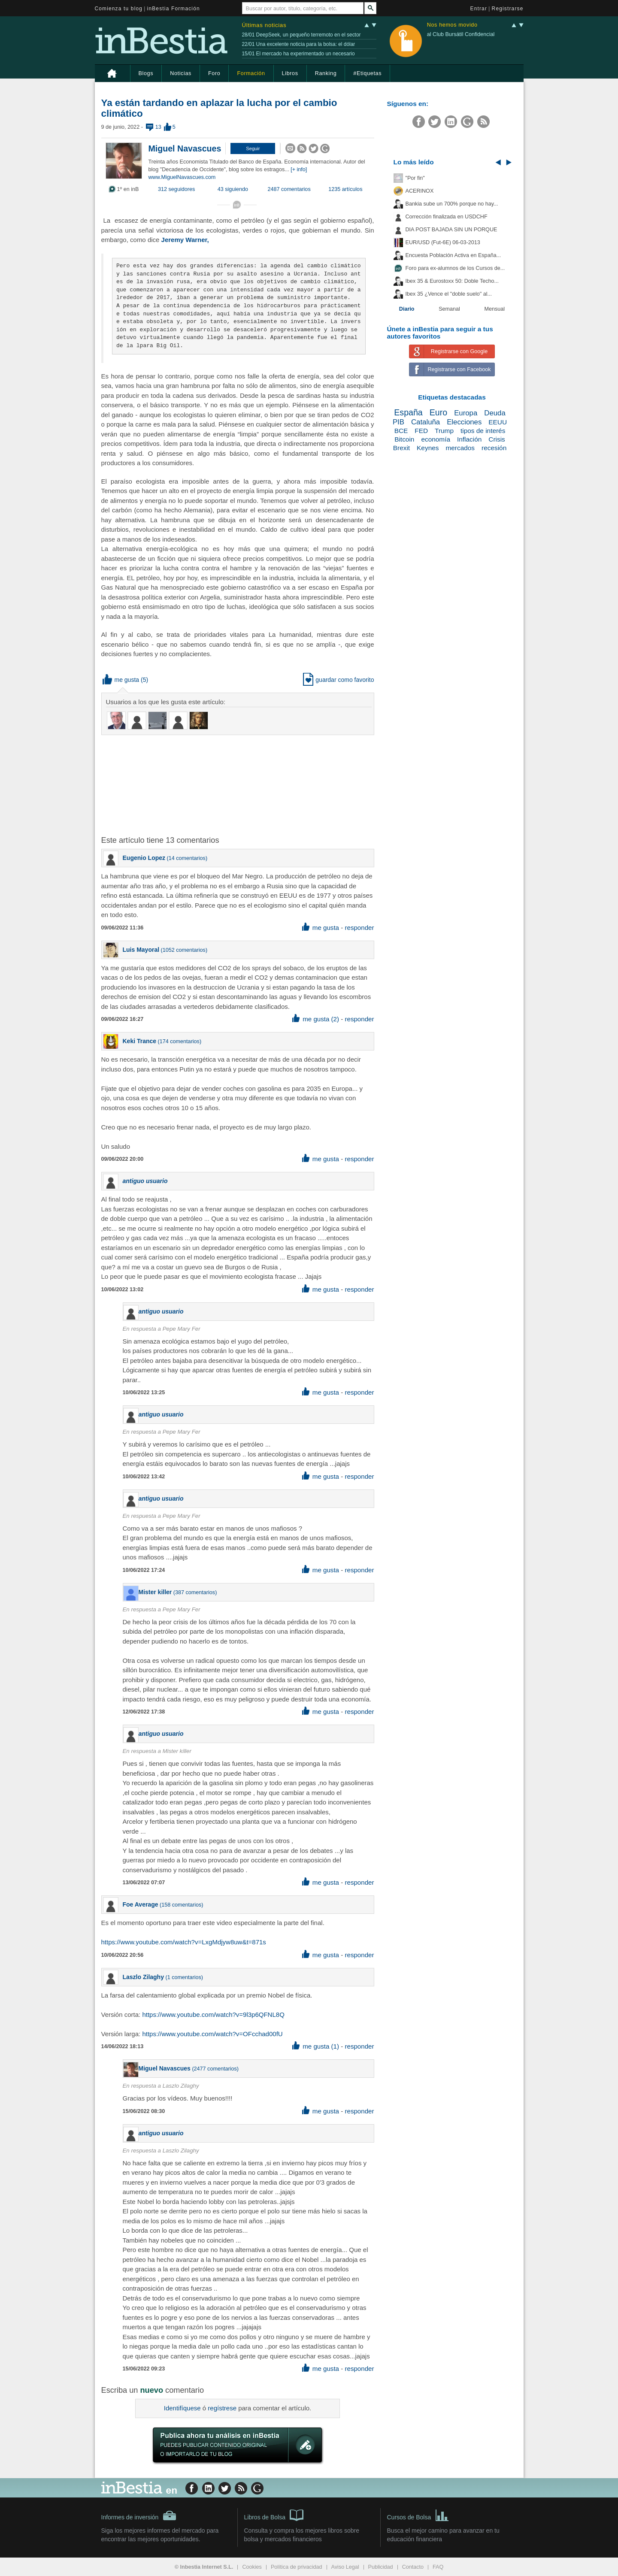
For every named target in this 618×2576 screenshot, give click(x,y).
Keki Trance (140, 1041)
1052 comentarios (184, 950)
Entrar (479, 9)
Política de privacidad (296, 2567)
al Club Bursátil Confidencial (461, 34)
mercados (460, 447)
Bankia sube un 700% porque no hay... (452, 204)
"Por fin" (415, 178)
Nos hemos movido (452, 25)
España (408, 412)
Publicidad (380, 2567)
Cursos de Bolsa (418, 2514)
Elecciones (464, 422)
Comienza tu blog (119, 9)
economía (435, 439)
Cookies (252, 2567)
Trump (444, 430)
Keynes (428, 447)
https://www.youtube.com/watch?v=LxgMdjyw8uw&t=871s (183, 1942)
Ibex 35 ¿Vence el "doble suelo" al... (449, 294)
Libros (290, 73)
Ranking (326, 73)
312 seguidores (176, 189)
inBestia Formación (173, 9)
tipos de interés (482, 430)
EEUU (497, 422)
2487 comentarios (289, 189)
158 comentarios (181, 1905)
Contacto (413, 2567)
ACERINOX (420, 191)
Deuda (494, 413)
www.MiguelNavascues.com (182, 177)
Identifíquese (182, 2408)
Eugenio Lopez (144, 857)
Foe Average (140, 1904)
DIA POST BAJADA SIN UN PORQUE (451, 230)
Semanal (449, 309)
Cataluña (425, 422)
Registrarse (508, 9)
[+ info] (299, 169)
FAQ (438, 2567)
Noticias (180, 73)
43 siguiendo (233, 189)
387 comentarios (195, 1592)
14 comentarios (187, 858)
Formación (251, 73)
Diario (407, 309)
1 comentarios (184, 1977)
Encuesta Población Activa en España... (453, 255)
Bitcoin (404, 439)
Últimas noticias (264, 25)
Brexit (401, 447)
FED (421, 430)
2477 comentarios (215, 2069)
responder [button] (359, 927)
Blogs (146, 73)
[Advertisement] (238, 784)
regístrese (222, 2408)
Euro (438, 412)
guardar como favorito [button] (338, 679)
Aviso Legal (345, 2567)
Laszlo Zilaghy (143, 1977)
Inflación (469, 439)
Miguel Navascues (184, 148)
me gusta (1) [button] (315, 2046)
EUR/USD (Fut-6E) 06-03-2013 (443, 242)
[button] (253, 148)
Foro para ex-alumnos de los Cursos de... (455, 268)
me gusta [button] (121, 679)
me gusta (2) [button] (315, 1019)
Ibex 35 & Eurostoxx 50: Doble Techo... (452, 281)
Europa (465, 413)
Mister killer (155, 1592)
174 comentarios (180, 1041)
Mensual (495, 309)
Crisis (496, 439)
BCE (401, 430)
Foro (214, 73)
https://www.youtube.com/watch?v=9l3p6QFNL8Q (213, 2014)
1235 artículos (345, 189)
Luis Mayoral (141, 949)
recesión (494, 447)
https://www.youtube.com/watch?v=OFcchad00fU (212, 2033)
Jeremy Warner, (185, 239)
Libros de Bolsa (274, 2514)
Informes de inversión (139, 2515)
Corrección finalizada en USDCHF (447, 217)
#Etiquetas (367, 73)
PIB (398, 422)
